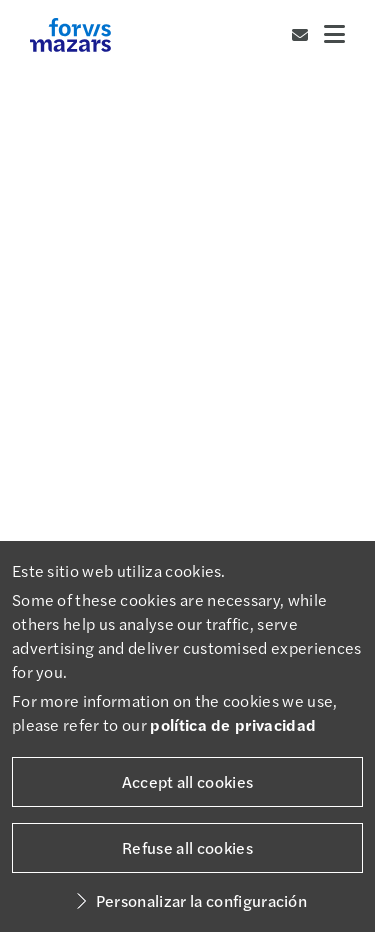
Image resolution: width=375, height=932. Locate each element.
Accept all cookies (188, 781)
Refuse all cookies (187, 847)
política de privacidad (233, 724)
